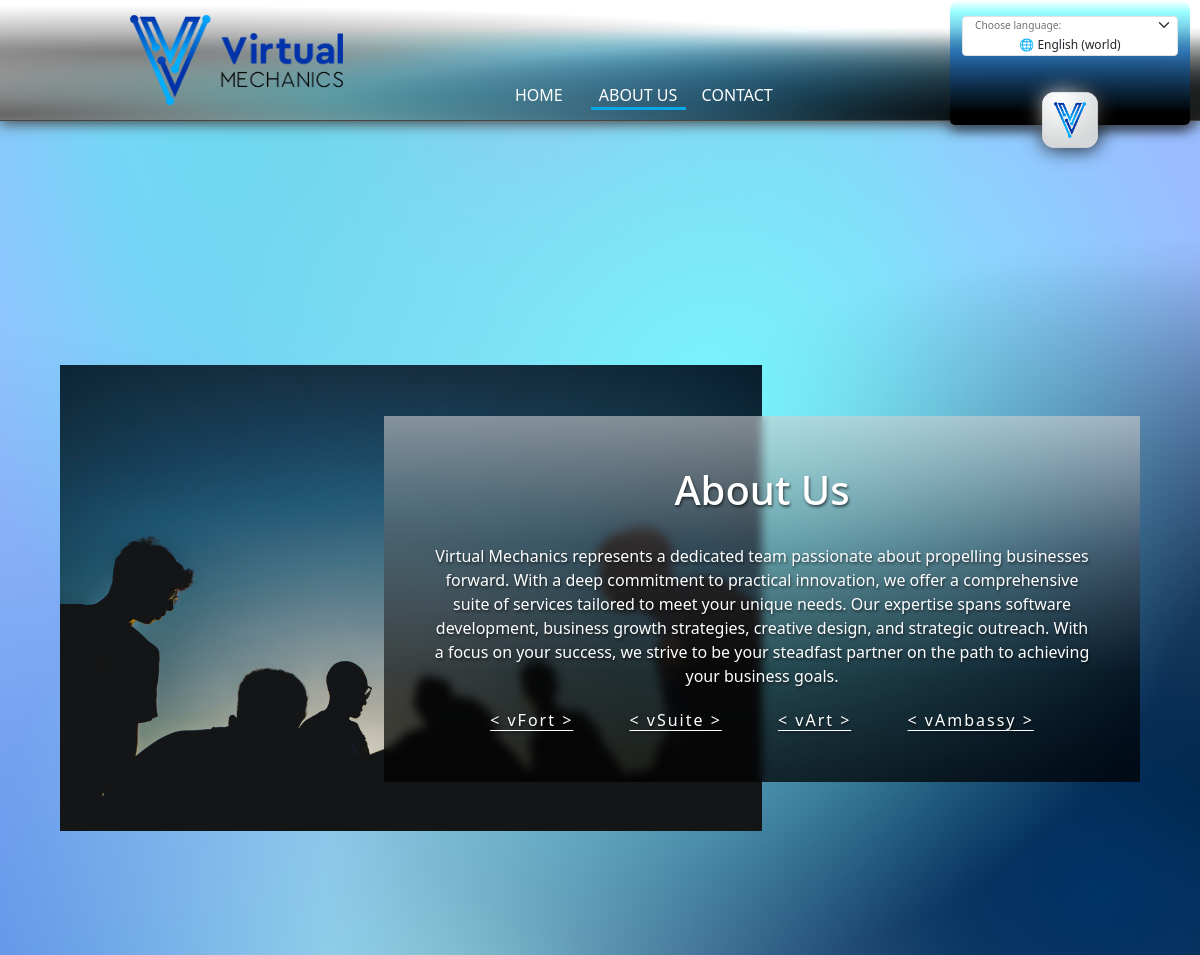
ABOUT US (638, 95)
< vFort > (531, 720)
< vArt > (814, 720)
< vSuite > (675, 720)
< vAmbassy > (971, 720)
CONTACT (737, 95)
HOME (539, 95)
